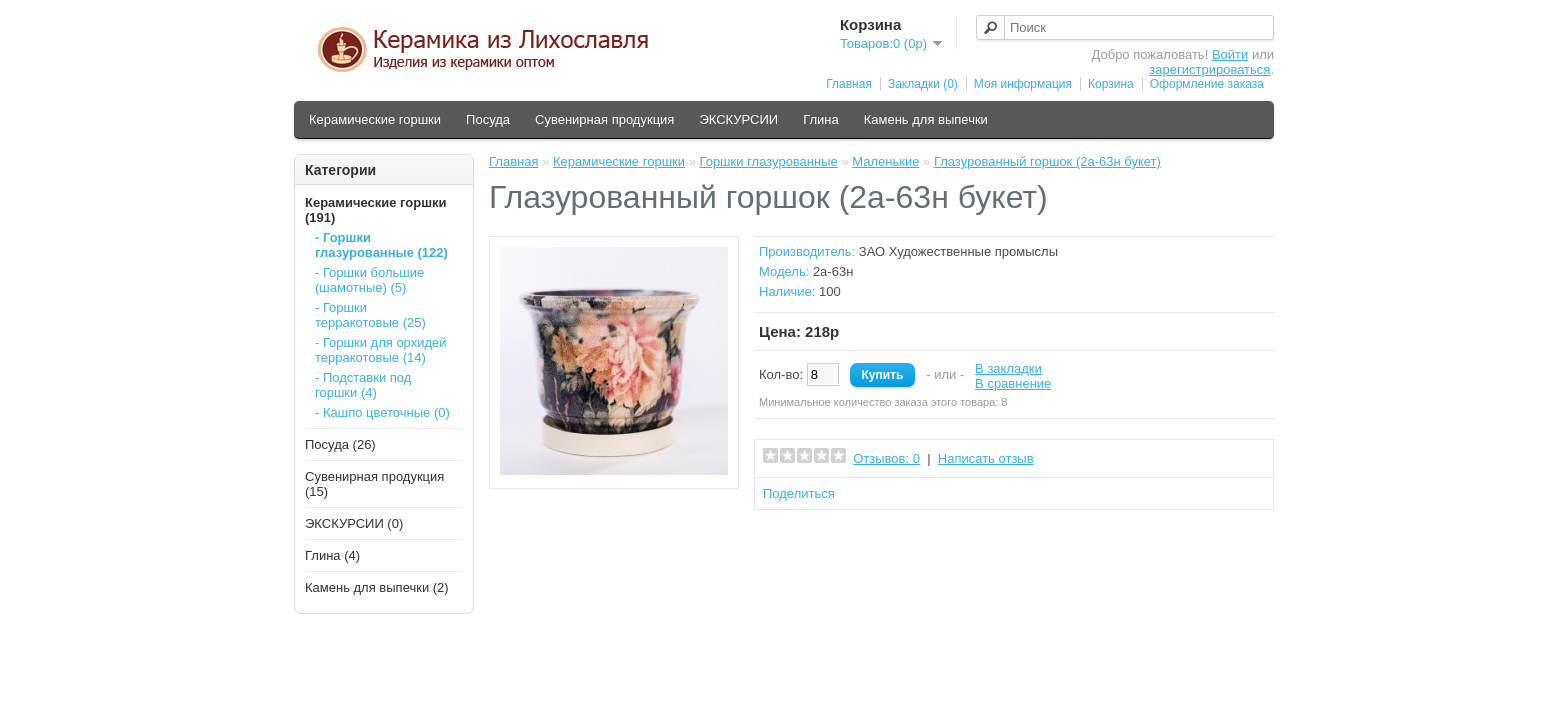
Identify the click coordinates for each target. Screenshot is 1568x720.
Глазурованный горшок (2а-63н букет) (1047, 161)
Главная (849, 84)
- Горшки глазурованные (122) (381, 245)
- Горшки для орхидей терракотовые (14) (381, 350)
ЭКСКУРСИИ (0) (354, 523)
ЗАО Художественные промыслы (958, 251)
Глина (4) (332, 555)
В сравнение (1013, 383)
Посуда (488, 119)
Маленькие (885, 161)
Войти (1230, 54)
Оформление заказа (1207, 84)
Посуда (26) (340, 444)
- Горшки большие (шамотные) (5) (369, 280)
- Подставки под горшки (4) (363, 385)
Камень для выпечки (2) (377, 587)
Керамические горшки (375, 119)
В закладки (1008, 368)
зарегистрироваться (1209, 69)
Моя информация (1023, 84)
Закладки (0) (923, 84)
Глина (821, 119)
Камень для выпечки (926, 119)
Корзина (1111, 84)
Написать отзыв (986, 458)
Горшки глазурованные (768, 161)
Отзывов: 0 (886, 458)
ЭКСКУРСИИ (738, 119)
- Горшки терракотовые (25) (370, 315)
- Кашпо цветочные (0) (382, 412)
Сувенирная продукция (604, 119)
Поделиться (799, 493)
